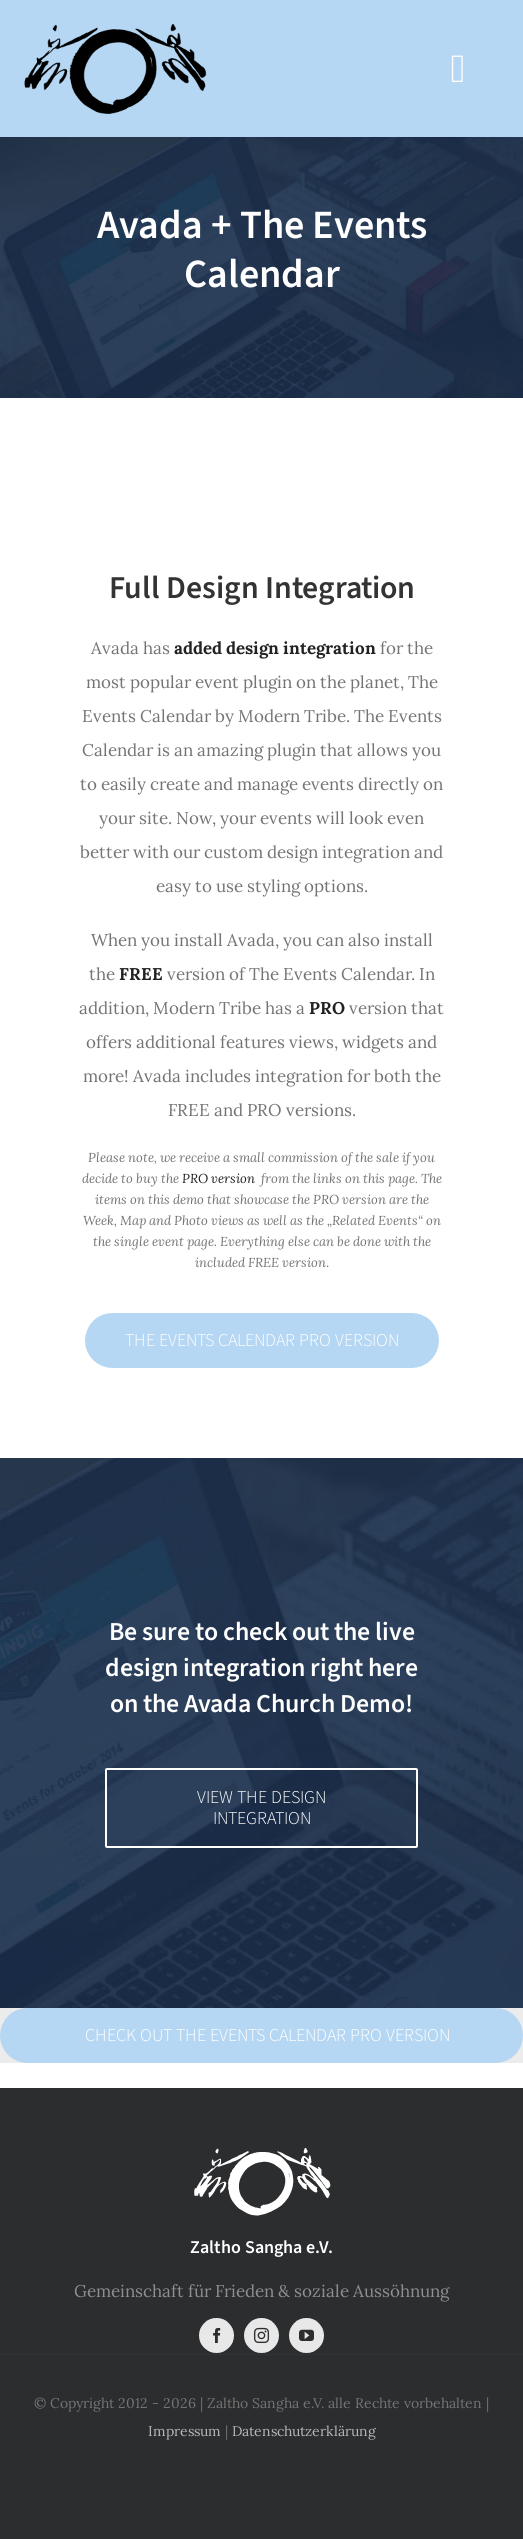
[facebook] (216, 2335)
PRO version (218, 1178)
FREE (141, 974)
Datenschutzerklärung (304, 2431)
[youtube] (306, 2335)
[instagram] (261, 2335)
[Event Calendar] (261, 268)
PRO (327, 1008)
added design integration (275, 648)
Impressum (184, 2431)
